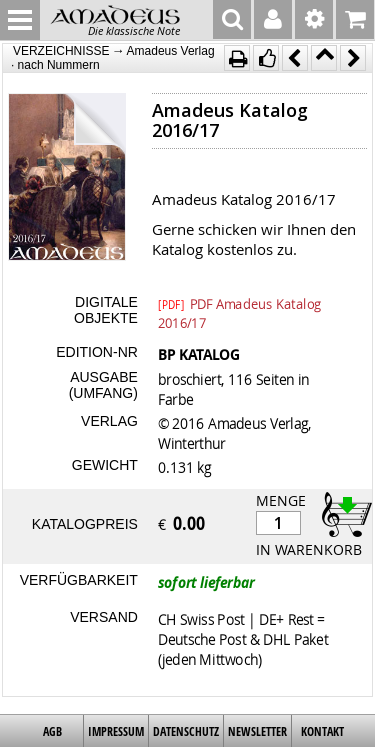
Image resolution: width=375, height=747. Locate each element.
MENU (20, 20)
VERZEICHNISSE (61, 51)
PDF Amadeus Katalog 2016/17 (239, 303)
